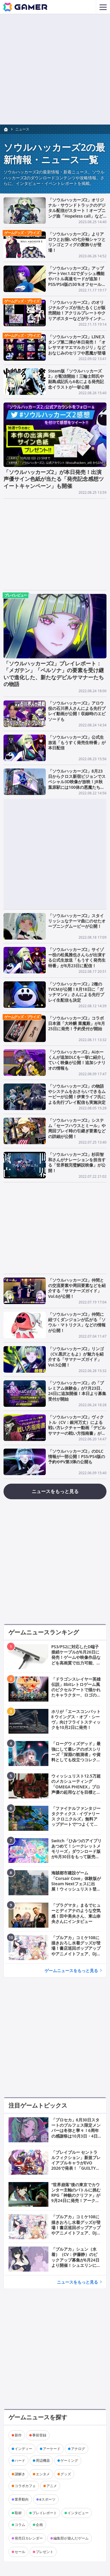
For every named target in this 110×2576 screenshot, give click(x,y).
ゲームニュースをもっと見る (71, 1970)
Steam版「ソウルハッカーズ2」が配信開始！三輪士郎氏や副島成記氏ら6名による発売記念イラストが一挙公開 (76, 379)
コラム (20, 2524)
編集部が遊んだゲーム (71, 2538)
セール (20, 2551)
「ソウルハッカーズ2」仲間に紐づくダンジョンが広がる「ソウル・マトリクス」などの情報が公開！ (77, 1322)
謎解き (20, 2473)
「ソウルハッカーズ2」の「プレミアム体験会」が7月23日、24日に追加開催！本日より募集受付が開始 (77, 1391)
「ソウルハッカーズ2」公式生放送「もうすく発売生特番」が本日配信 (77, 742)
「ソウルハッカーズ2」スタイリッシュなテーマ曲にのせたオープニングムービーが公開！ (77, 921)
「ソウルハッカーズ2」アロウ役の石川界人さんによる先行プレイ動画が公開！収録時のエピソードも (77, 711)
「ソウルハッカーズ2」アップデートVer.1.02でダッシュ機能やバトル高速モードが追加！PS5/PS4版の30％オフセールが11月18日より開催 (77, 278)
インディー (23, 2448)
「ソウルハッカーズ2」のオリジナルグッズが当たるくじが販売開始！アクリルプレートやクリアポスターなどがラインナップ (77, 313)
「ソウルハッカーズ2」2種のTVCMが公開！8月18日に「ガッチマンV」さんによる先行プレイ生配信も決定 (76, 992)
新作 (18, 2435)
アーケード (51, 2448)
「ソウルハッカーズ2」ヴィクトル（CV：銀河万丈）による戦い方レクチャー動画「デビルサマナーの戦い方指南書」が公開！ (77, 1427)
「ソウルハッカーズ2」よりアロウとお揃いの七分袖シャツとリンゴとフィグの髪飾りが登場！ (77, 242)
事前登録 (39, 2435)
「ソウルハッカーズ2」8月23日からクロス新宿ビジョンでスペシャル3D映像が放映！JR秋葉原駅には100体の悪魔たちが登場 (77, 781)
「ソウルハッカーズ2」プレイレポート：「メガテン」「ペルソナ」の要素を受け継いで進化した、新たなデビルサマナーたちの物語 (54, 674)
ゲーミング (69, 2460)
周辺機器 (43, 2460)
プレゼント (44, 2551)
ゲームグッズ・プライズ (21, 232)
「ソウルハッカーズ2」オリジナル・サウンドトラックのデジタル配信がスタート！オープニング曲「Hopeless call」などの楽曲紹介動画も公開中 (77, 210)
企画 (39, 2524)
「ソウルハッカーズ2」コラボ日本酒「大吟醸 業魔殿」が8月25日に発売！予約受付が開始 (76, 1023)
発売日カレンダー (29, 2538)
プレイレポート (44, 2512)
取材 (18, 2512)
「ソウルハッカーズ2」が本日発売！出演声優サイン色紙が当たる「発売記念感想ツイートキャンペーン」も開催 (54, 478)
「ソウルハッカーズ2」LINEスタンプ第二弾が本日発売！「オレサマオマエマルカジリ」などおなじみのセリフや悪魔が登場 (77, 345)
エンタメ (43, 2473)
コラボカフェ (25, 2485)
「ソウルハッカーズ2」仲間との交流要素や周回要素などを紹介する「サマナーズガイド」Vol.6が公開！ (77, 1288)
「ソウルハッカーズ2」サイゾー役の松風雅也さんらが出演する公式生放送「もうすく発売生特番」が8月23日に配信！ (77, 957)
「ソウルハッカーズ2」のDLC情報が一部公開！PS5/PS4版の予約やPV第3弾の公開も (76, 1456)
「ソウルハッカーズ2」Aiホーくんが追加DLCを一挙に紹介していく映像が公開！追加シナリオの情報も (77, 1060)
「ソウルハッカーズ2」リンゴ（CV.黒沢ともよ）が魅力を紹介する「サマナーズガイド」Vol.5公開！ (76, 1356)
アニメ (51, 2485)
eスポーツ (47, 2499)
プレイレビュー (15, 595)
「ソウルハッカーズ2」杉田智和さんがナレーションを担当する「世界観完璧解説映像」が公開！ (77, 1162)
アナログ (78, 2448)
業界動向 (22, 2499)
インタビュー (78, 2512)
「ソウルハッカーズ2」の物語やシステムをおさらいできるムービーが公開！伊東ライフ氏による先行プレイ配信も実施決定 (77, 1094)
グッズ (65, 2473)
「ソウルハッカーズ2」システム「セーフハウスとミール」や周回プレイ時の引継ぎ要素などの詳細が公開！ (77, 1128)
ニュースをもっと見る (55, 1491)
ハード (20, 2460)
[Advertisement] (55, 69)
